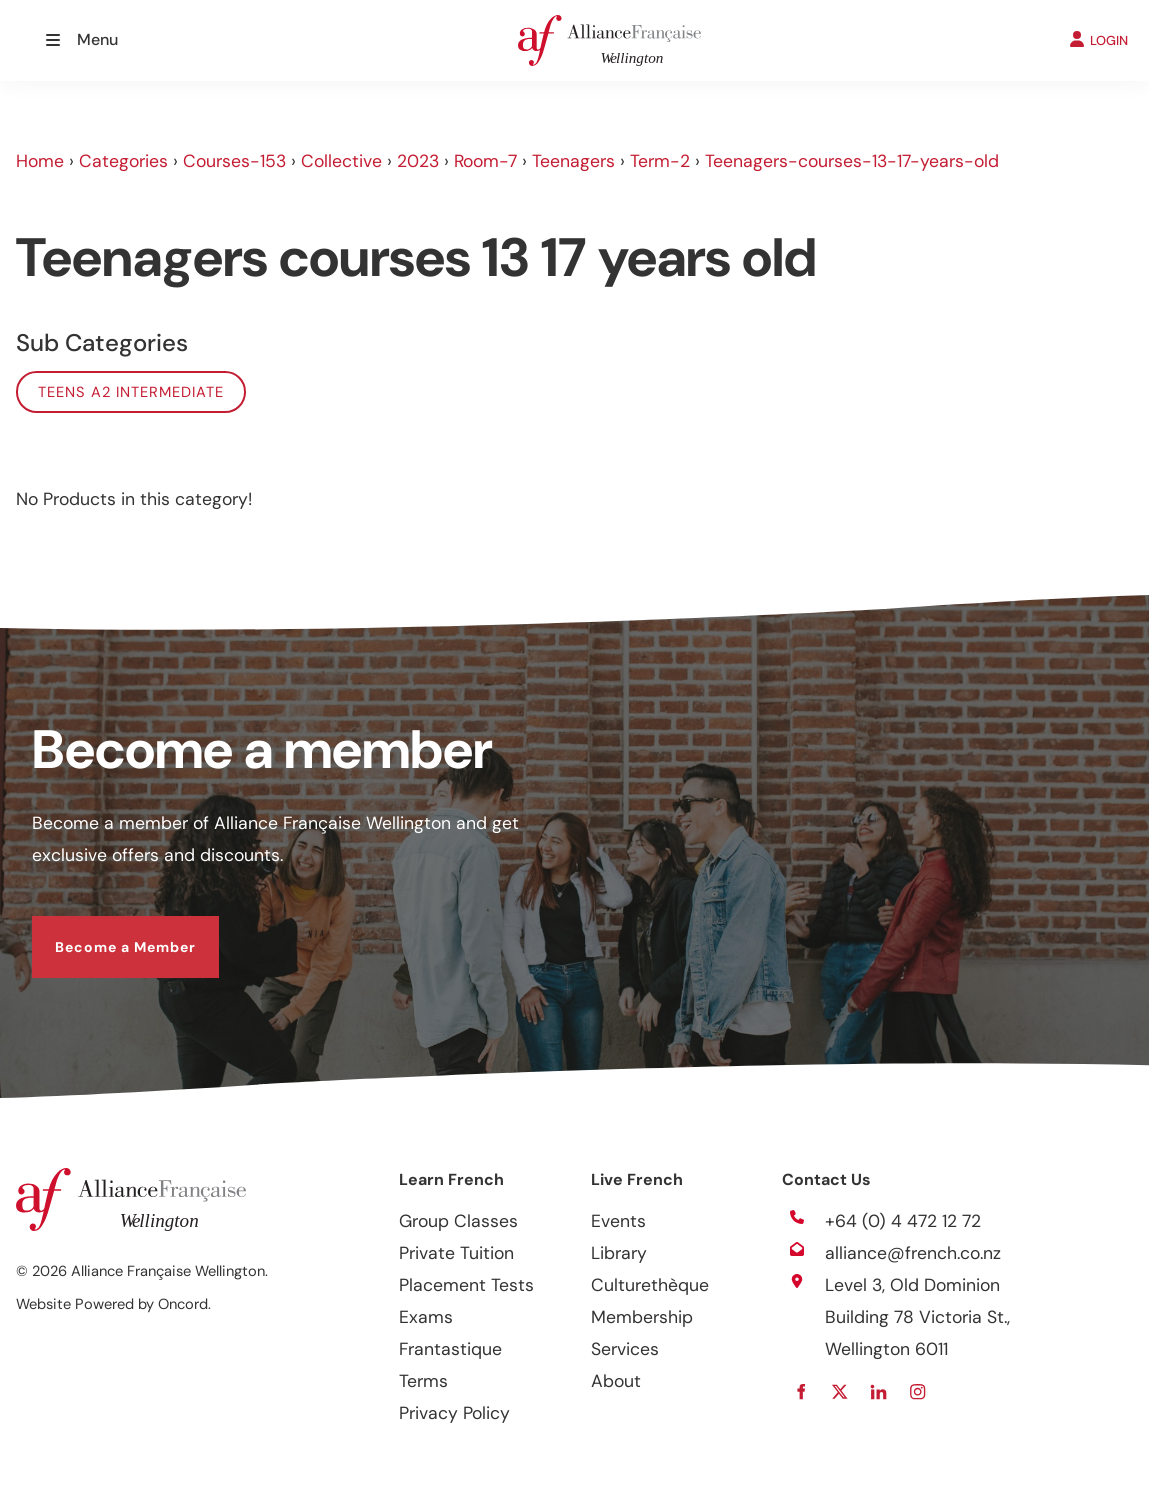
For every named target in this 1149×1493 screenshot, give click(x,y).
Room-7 (485, 161)
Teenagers (573, 161)
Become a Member (102, 932)
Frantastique (450, 1349)
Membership (642, 1317)
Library (619, 1253)
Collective (341, 161)
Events (618, 1221)
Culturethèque (650, 1285)
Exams (426, 1317)
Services (625, 1349)
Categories (123, 161)
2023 (418, 161)
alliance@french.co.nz (913, 1253)
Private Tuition (456, 1253)
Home (40, 161)
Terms (423, 1381)
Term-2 (660, 161)
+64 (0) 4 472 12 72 (903, 1221)
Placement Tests (466, 1285)
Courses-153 (234, 161)
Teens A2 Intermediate (131, 392)
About (616, 1381)
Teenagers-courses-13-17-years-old (852, 161)
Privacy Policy (454, 1413)
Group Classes (458, 1221)
